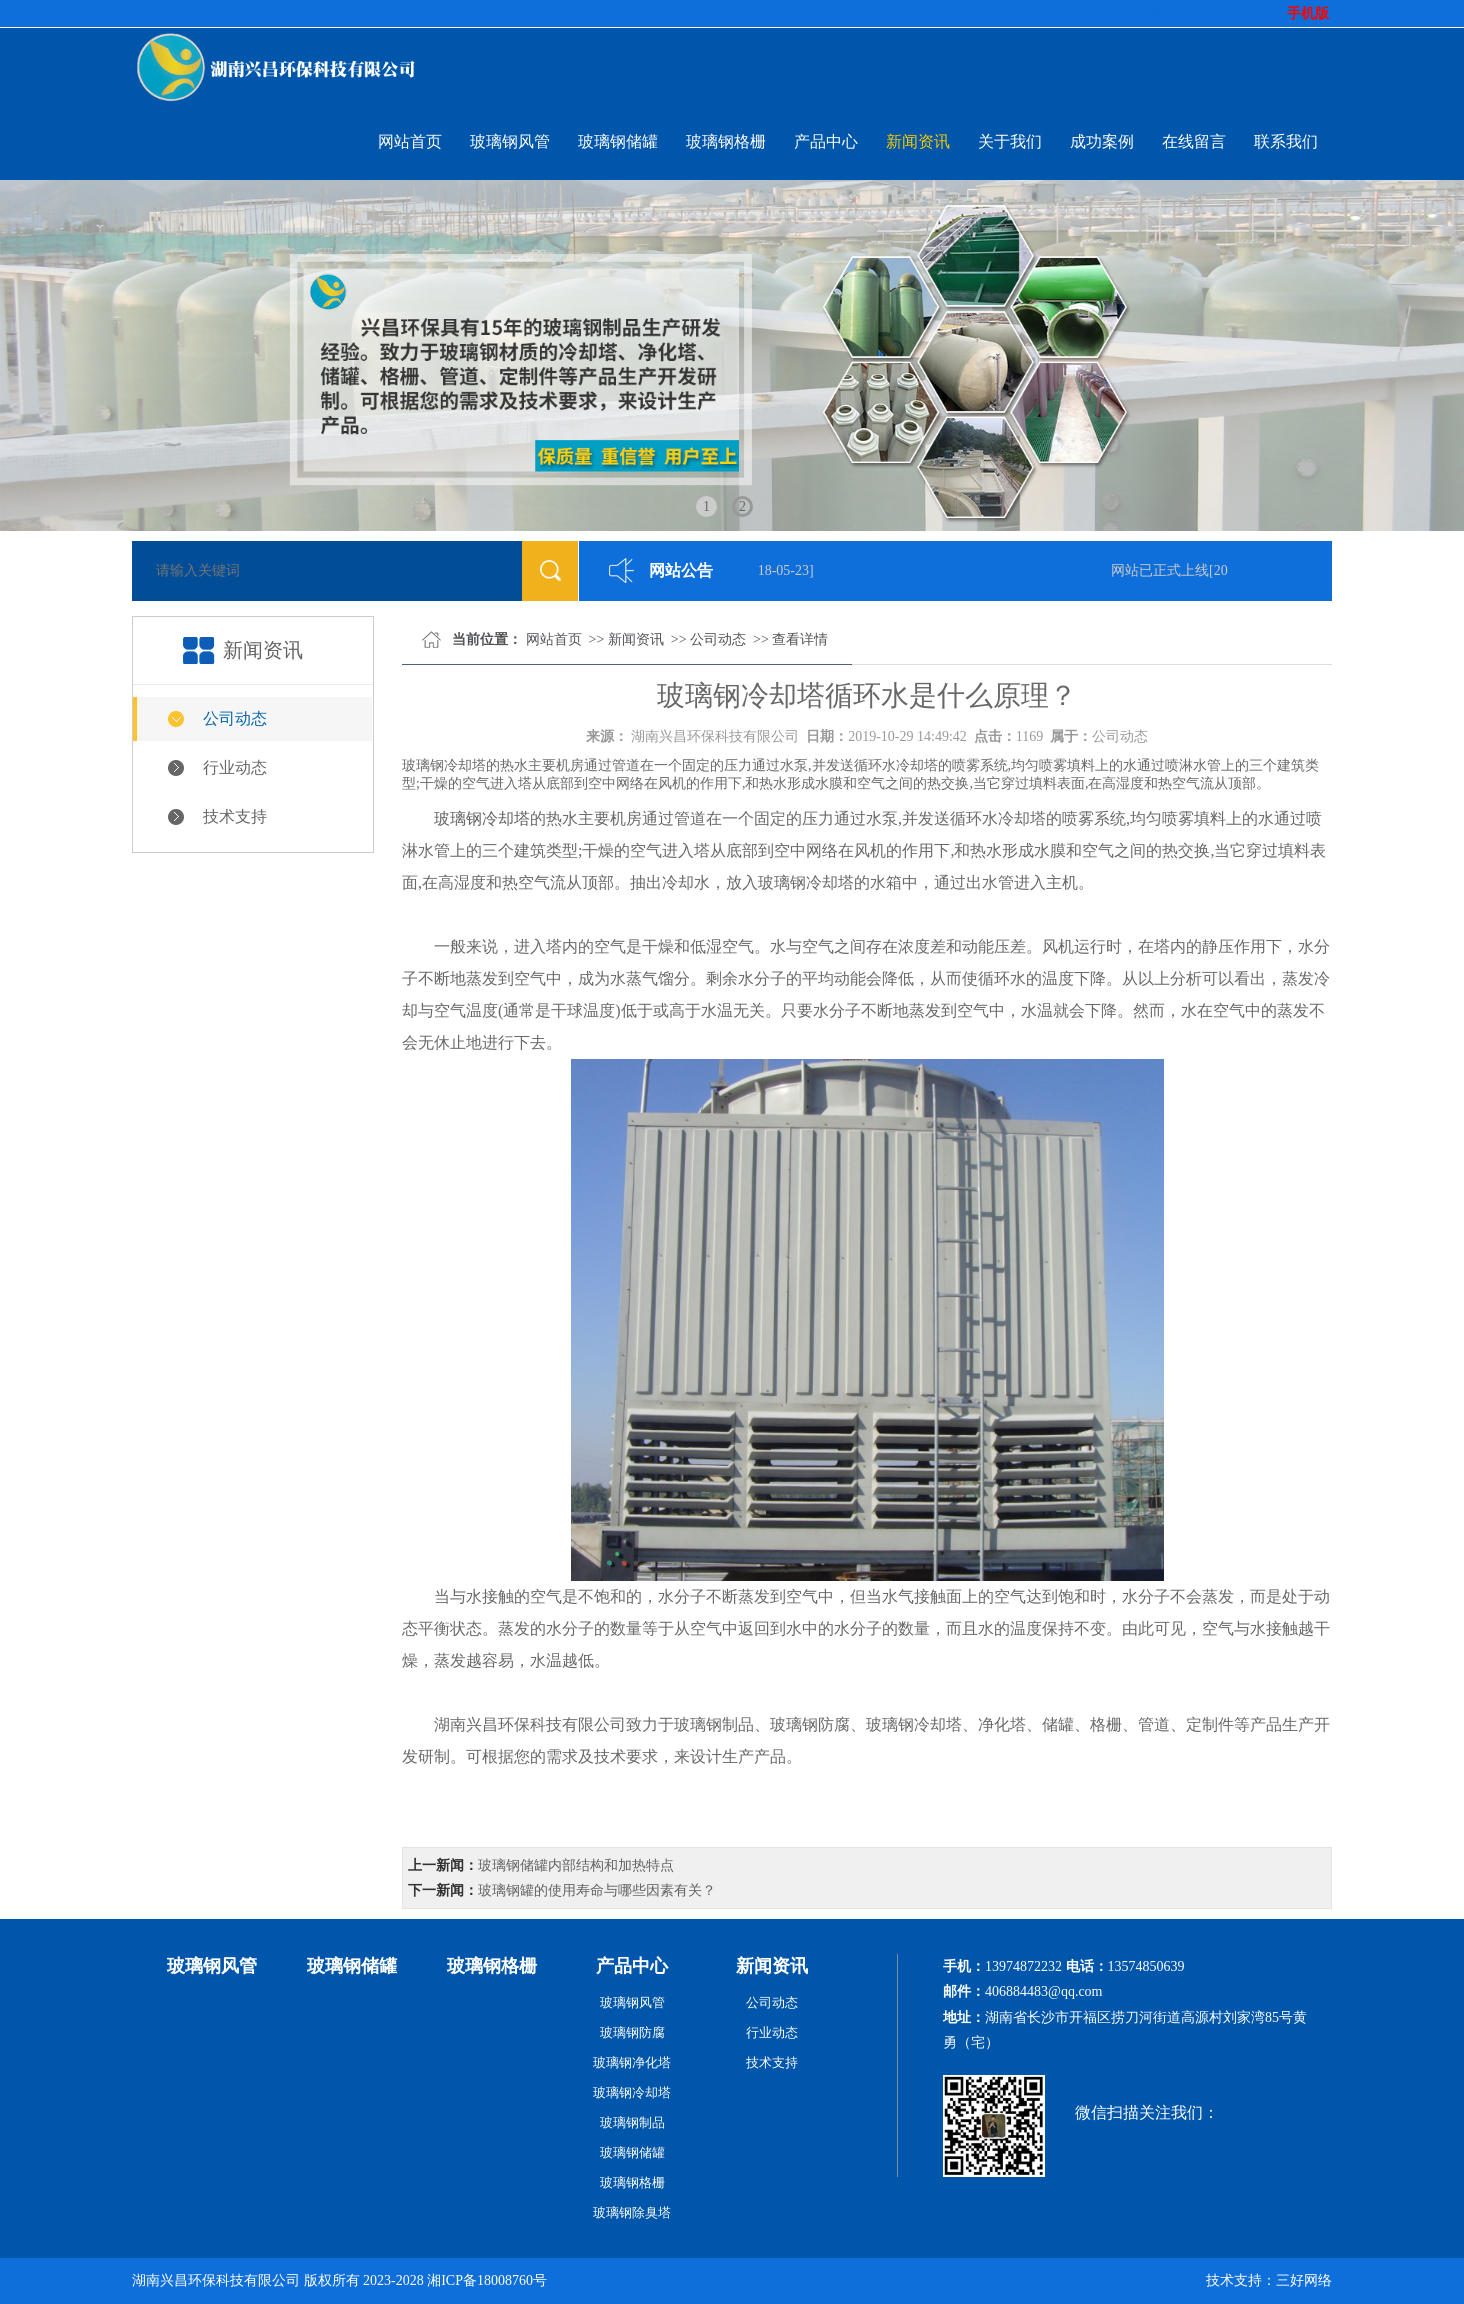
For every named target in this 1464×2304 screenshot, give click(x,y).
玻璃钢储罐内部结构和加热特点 (576, 1865)
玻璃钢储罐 (618, 141)
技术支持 (235, 816)
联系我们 (1286, 141)
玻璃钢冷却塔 (482, 818)
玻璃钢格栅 (726, 141)
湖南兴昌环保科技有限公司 (715, 736)
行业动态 (235, 767)
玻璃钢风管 (510, 141)
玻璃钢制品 (632, 2122)
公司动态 (235, 718)
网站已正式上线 (1164, 570)
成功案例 (1102, 141)
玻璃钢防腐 (632, 2032)
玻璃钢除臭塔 (632, 2212)
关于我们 (1010, 141)
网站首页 (410, 141)
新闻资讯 (918, 141)
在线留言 (1194, 141)
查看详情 (800, 639)
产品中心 (826, 141)
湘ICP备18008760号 (487, 2280)
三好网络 (1304, 2280)
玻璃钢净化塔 (632, 2062)
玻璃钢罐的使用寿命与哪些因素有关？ (597, 1890)
